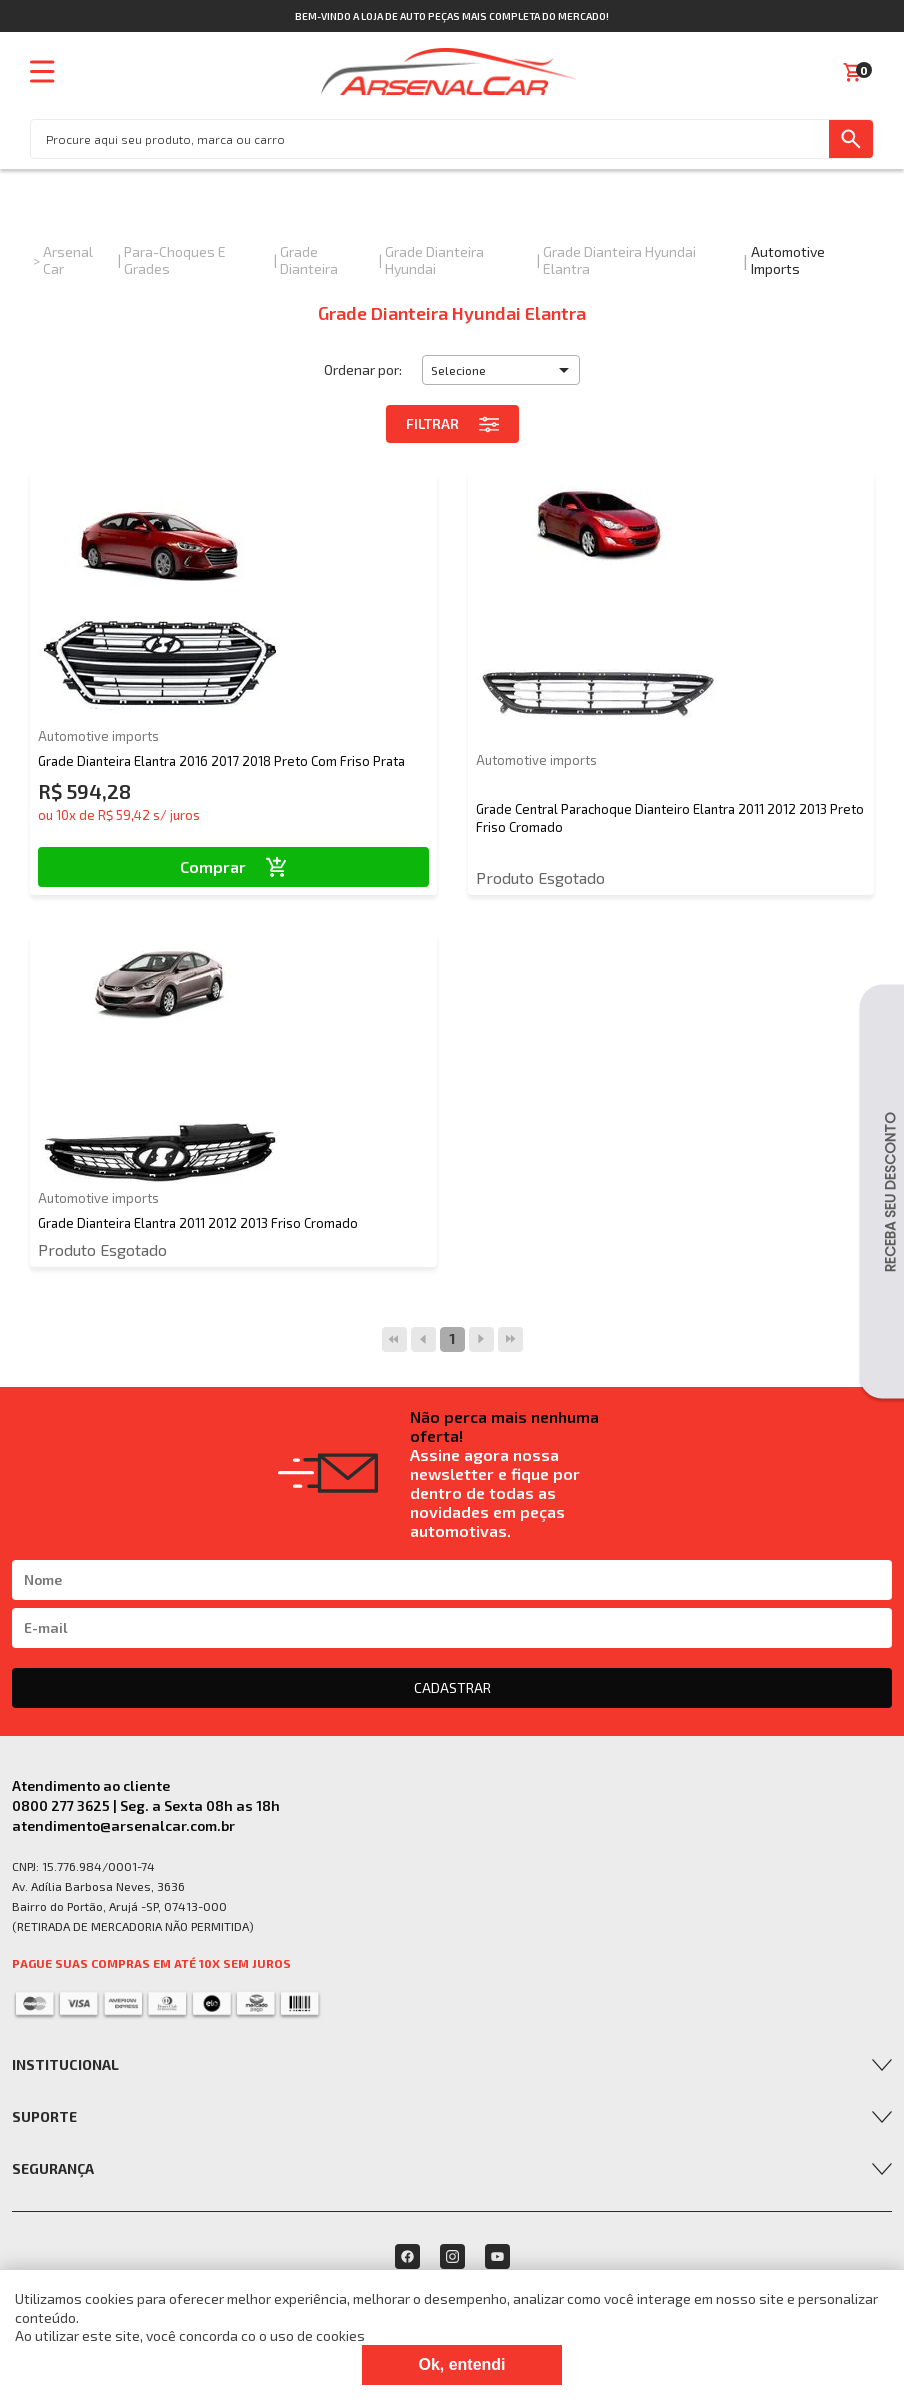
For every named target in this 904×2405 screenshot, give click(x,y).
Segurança (53, 2168)
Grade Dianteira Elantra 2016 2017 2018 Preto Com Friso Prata (221, 761)
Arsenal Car (68, 260)
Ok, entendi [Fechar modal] (461, 2364)
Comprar (233, 866)
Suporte (44, 2116)
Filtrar (452, 424)
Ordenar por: (363, 369)
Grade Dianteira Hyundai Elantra (619, 260)
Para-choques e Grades (175, 260)
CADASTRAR (452, 1687)
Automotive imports (788, 260)
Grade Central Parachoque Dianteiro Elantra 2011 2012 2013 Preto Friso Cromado (670, 818)
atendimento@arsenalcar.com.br (123, 1825)
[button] (501, 370)
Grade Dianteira (309, 260)
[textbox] (430, 139)
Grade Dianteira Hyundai (434, 260)
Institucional (65, 2064)
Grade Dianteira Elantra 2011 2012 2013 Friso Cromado (198, 1223)
